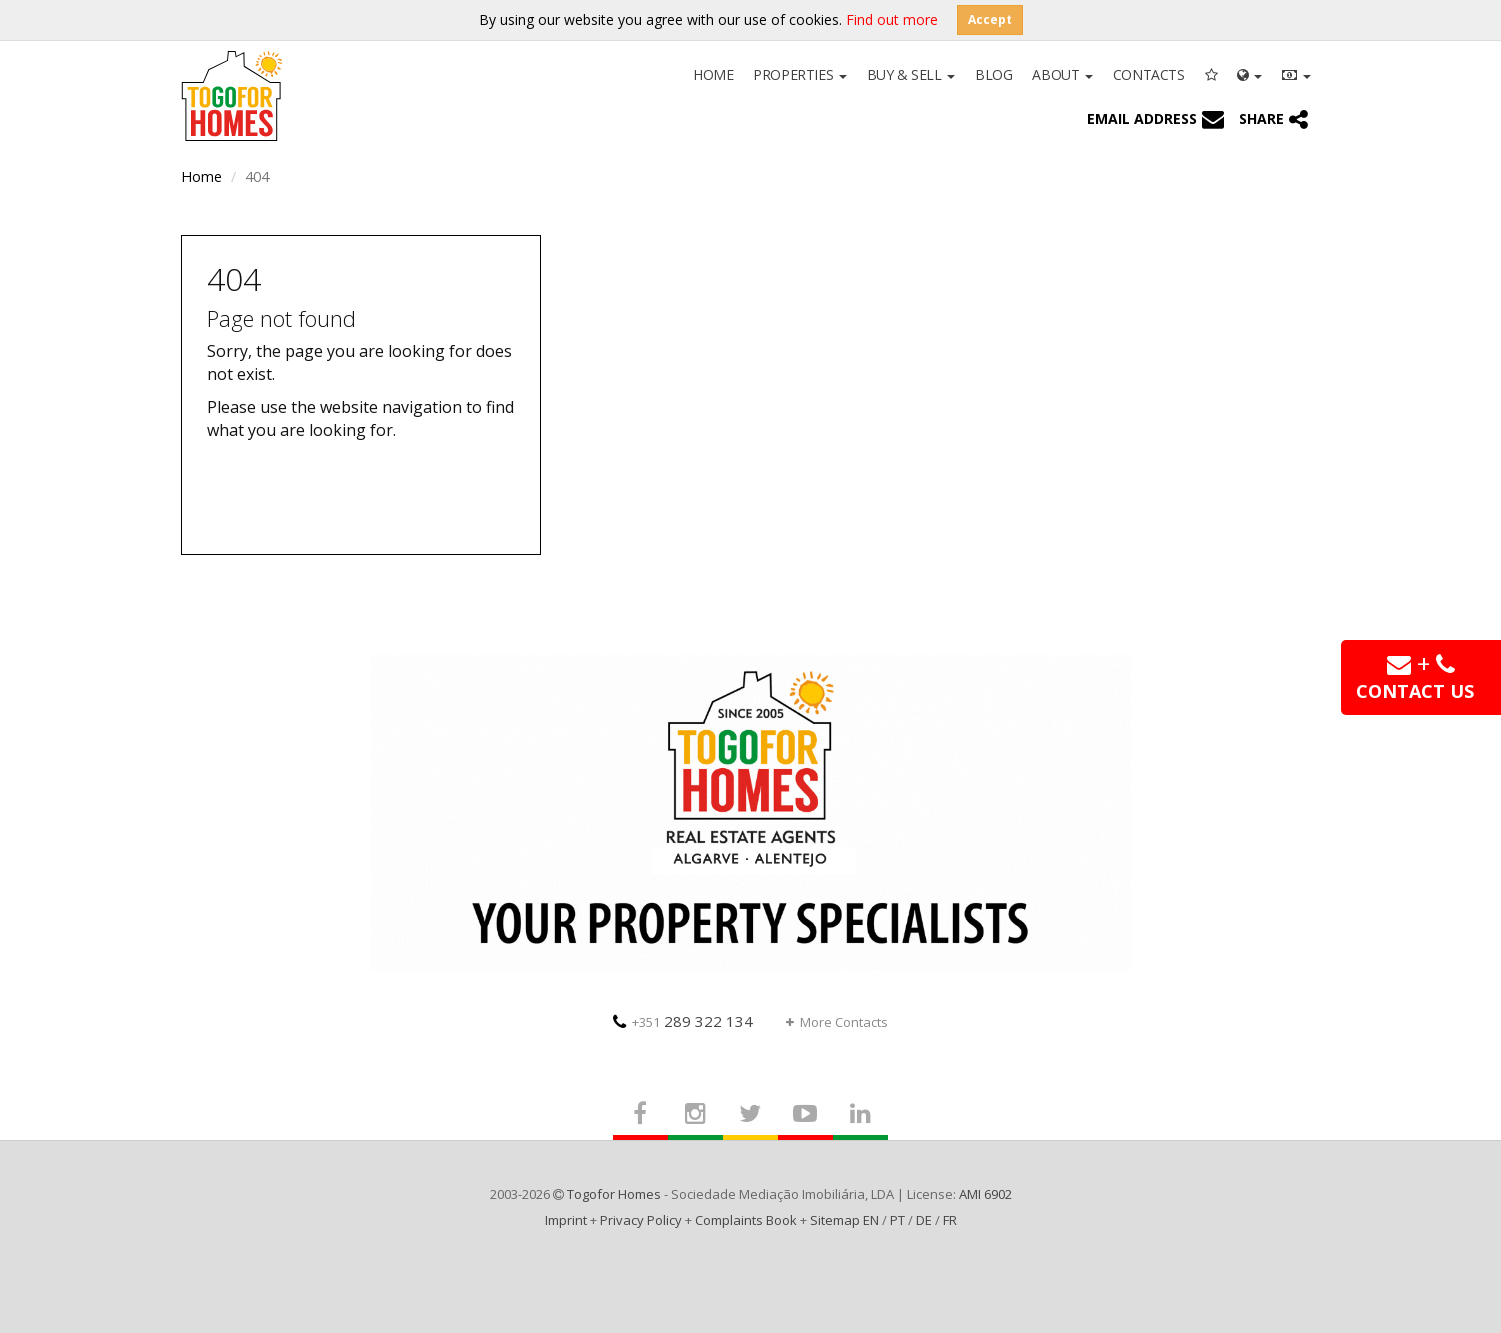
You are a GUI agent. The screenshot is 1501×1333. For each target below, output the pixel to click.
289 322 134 (683, 1021)
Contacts (1149, 74)
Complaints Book (746, 1220)
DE (924, 1220)
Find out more (892, 19)
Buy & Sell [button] (911, 74)
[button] (1249, 73)
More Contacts (837, 1022)
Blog (993, 74)
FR (950, 1220)
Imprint (566, 1220)
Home (713, 74)
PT (897, 1220)
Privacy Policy (641, 1220)
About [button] (1062, 74)
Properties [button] (799, 74)
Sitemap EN (844, 1220)
